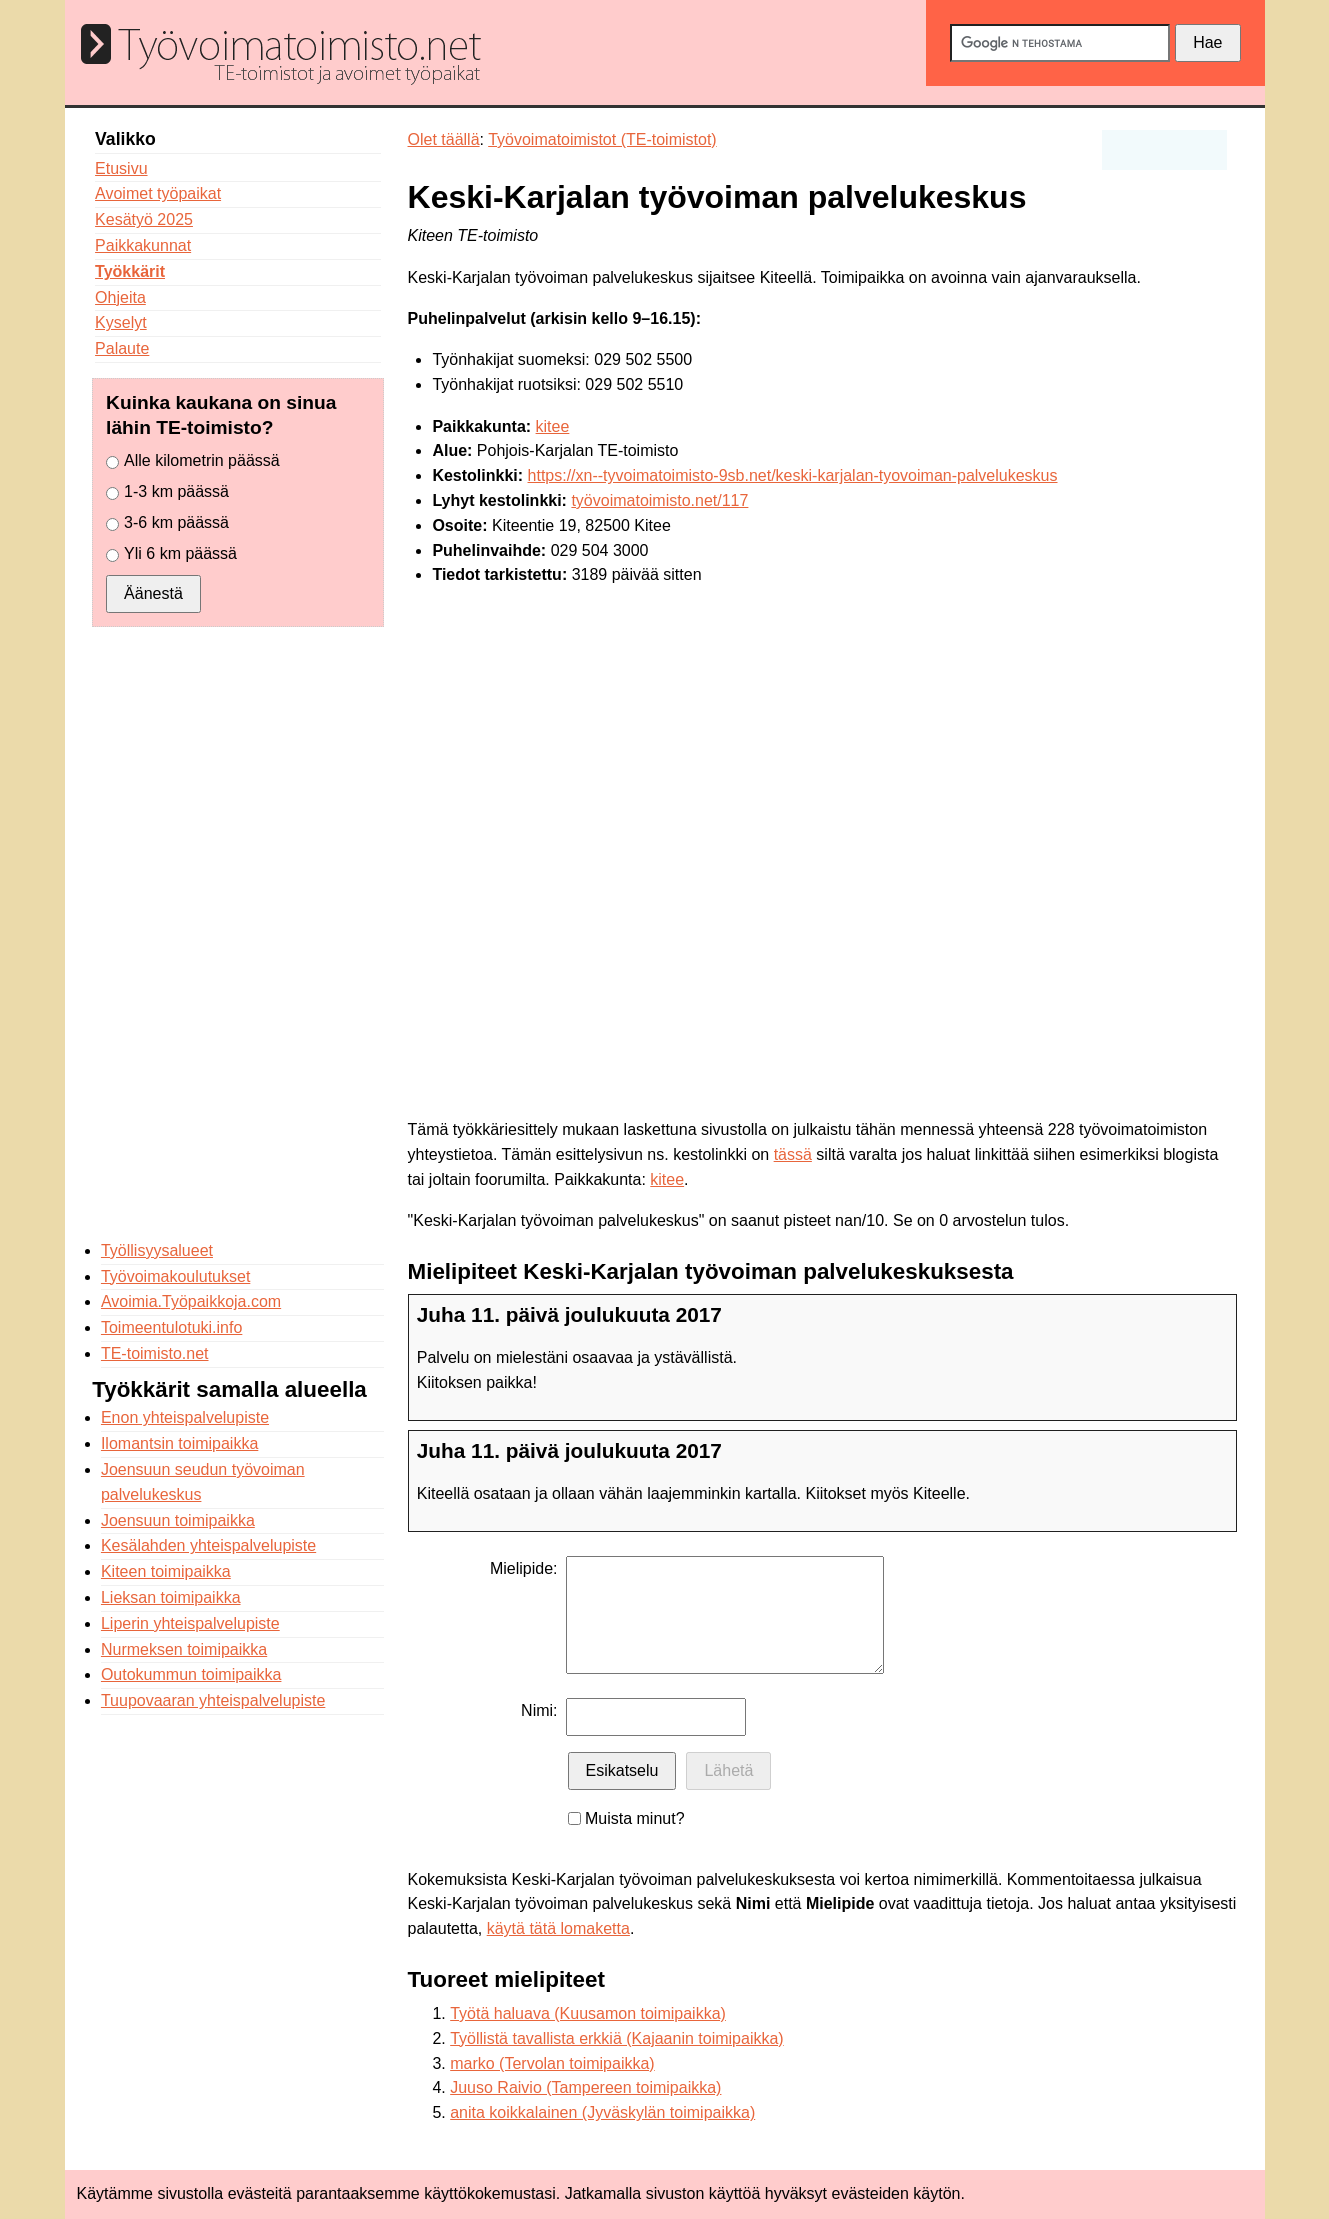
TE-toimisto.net (155, 1353)
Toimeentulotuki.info (171, 1327)
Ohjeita (120, 297)
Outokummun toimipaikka (191, 1674)
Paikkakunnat (143, 245)
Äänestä (153, 593)
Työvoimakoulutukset (175, 1276)
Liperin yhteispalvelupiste (190, 1623)
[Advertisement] (238, 933)
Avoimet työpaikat (158, 193)
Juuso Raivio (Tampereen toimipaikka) (585, 2087)
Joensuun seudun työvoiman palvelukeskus (203, 1482)
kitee (553, 426)
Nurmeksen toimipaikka (184, 1649)
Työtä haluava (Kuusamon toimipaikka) (588, 2013)
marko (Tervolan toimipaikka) (552, 2063)
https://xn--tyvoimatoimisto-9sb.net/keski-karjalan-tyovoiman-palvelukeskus (793, 475)
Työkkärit (130, 271)
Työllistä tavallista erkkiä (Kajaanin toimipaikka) (616, 2038)
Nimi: (539, 1710)
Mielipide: (524, 1568)
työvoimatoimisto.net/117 (659, 500)
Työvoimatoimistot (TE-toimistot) (602, 139)
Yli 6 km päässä (180, 553)
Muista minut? (635, 1818)
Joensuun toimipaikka (178, 1520)
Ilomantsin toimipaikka (179, 1443)
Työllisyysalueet (157, 1250)
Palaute (122, 348)
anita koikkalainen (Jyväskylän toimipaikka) (602, 2112)
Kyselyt (121, 322)
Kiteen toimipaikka (166, 1571)
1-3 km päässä (176, 491)
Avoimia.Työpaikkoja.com (191, 1301)
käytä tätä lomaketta (558, 1928)
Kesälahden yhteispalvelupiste (208, 1545)
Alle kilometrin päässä (202, 460)
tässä (793, 1154)
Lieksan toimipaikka (171, 1597)
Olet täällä (444, 139)
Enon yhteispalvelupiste (185, 1417)
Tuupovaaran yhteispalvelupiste (213, 1700)
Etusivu (121, 168)
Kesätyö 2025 (144, 219)
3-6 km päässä (176, 522)
